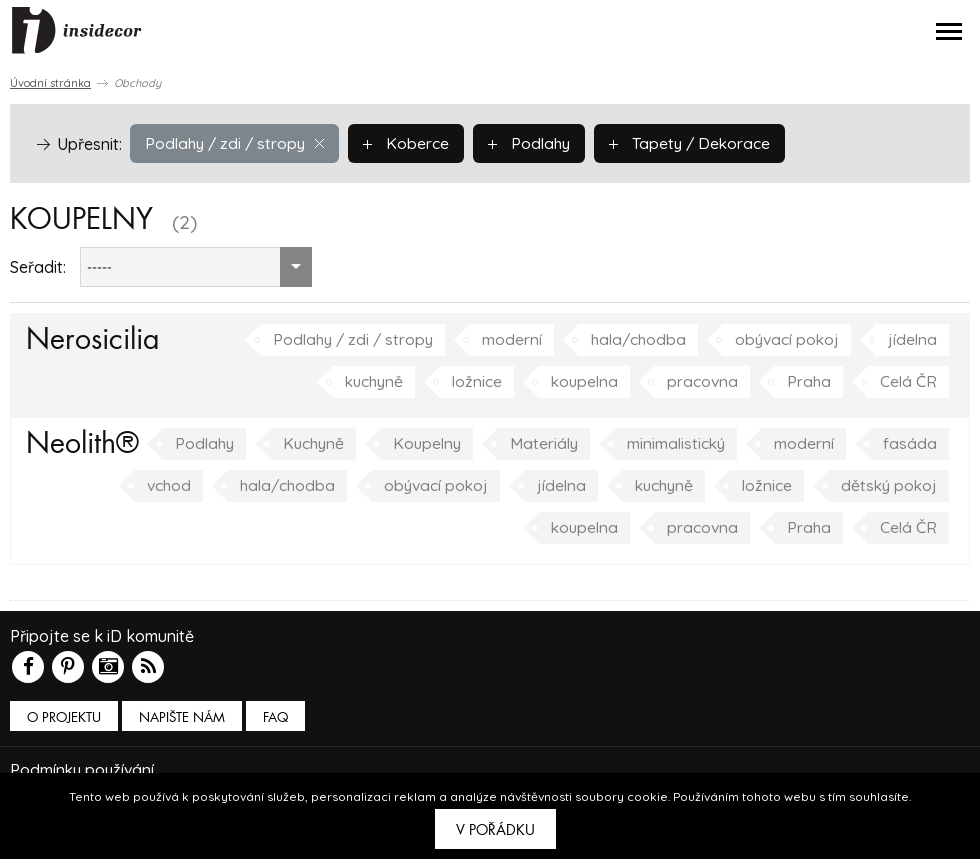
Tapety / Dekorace (700, 143)
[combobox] (196, 267)
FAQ (275, 717)
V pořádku (495, 830)
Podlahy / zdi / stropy (237, 143)
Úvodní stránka (50, 83)
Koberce (412, 143)
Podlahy (536, 143)
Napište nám (182, 717)
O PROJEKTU (64, 717)
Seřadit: (38, 267)
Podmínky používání (84, 769)
